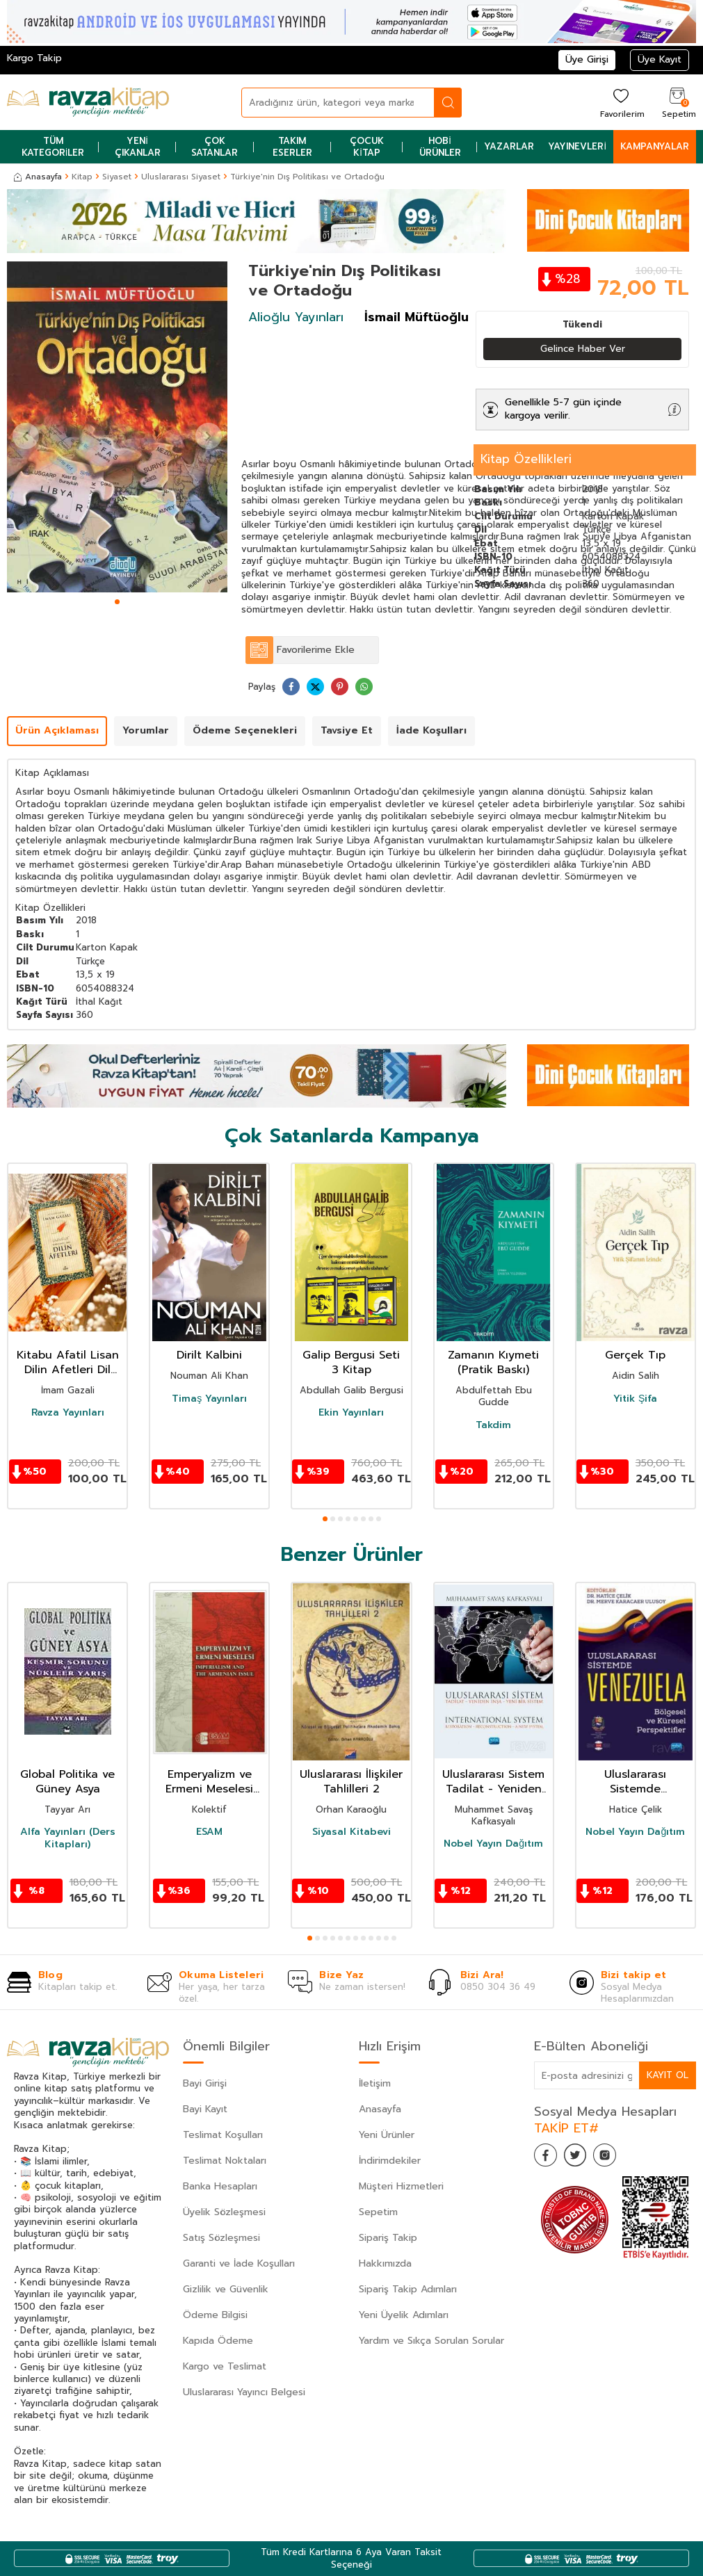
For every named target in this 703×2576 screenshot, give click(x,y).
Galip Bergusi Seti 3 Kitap (351, 1363)
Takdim (493, 1426)
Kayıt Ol (666, 2075)
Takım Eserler (292, 146)
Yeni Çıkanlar (138, 146)
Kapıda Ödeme (218, 2341)
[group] (117, 426)
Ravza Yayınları (67, 1413)
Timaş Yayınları (209, 1399)
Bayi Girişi (205, 2084)
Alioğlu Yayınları (296, 317)
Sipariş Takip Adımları (408, 2290)
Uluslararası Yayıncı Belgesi (244, 2392)
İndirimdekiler (390, 2161)
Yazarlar (509, 146)
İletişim (375, 2084)
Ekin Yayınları (351, 1413)
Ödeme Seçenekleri (245, 731)
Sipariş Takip (388, 2238)
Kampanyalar (654, 146)
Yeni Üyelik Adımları (404, 2315)
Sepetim (378, 2212)
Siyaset (116, 176)
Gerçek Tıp (635, 1356)
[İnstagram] (617, 2158)
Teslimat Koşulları (223, 2135)
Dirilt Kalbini (209, 1356)
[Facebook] (548, 2158)
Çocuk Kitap (367, 146)
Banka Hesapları (220, 2187)
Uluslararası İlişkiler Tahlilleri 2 (351, 1782)
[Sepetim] (677, 103)
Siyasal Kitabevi (351, 1832)
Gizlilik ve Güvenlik (225, 2290)
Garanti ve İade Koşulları (239, 2264)
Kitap (82, 176)
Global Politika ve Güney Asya (67, 1782)
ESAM (209, 1832)
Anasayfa (38, 176)
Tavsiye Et (347, 731)
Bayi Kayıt (205, 2110)
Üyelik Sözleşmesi (224, 2212)
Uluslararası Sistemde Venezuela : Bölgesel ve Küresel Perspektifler (635, 1782)
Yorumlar (145, 731)
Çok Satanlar (214, 146)
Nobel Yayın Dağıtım (493, 1844)
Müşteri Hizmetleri (401, 2187)
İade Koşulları (431, 731)
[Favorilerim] (621, 103)
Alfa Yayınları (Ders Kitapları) (67, 1839)
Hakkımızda (385, 2264)
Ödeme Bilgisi (215, 2315)
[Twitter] (583, 2158)
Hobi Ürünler (440, 146)
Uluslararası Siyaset (180, 176)
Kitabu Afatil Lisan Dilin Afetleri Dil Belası (68, 1363)
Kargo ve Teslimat (224, 2367)
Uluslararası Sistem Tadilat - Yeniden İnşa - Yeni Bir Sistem (493, 1782)
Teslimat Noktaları (224, 2161)
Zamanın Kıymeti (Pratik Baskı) (493, 1363)
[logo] (88, 102)
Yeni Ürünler (386, 2135)
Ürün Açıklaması (57, 731)
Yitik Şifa (635, 1399)
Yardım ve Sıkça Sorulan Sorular (431, 2341)
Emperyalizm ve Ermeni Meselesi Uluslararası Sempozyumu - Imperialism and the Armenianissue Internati (209, 1782)
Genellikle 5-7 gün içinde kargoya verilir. (563, 409)
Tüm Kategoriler (53, 146)
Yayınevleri (577, 146)
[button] (117, 601)
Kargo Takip (34, 58)
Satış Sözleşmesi (221, 2238)
